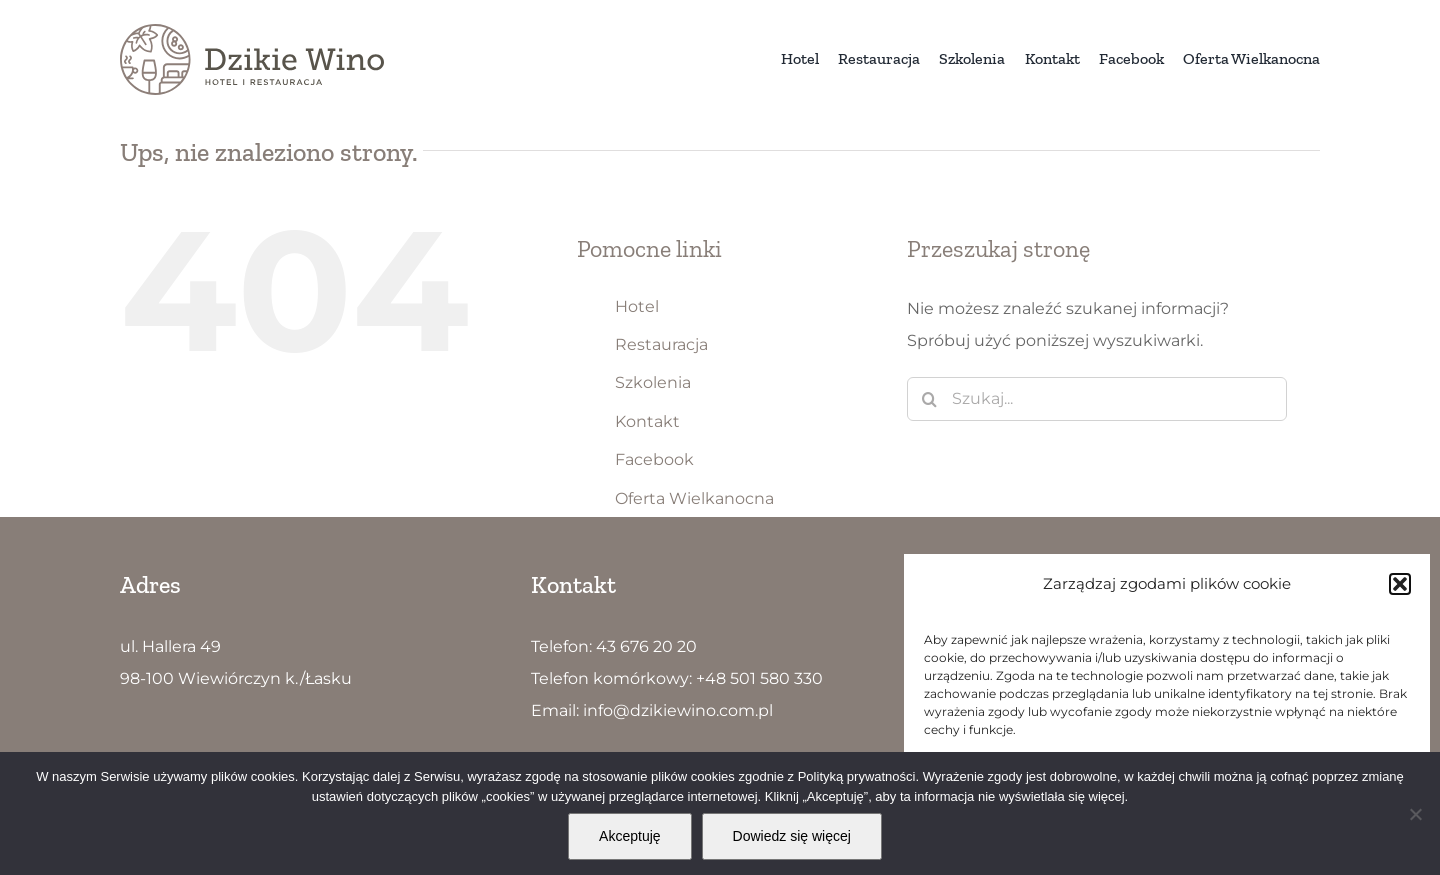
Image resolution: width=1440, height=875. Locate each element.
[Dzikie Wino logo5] (252, 31)
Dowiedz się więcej (792, 836)
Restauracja (661, 344)
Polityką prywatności (857, 776)
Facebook (654, 459)
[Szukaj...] (1097, 399)
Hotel (637, 306)
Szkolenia (653, 382)
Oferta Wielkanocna (694, 498)
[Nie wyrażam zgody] (1415, 814)
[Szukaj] (929, 399)
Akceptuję (629, 836)
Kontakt (647, 421)
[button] (1400, 584)
